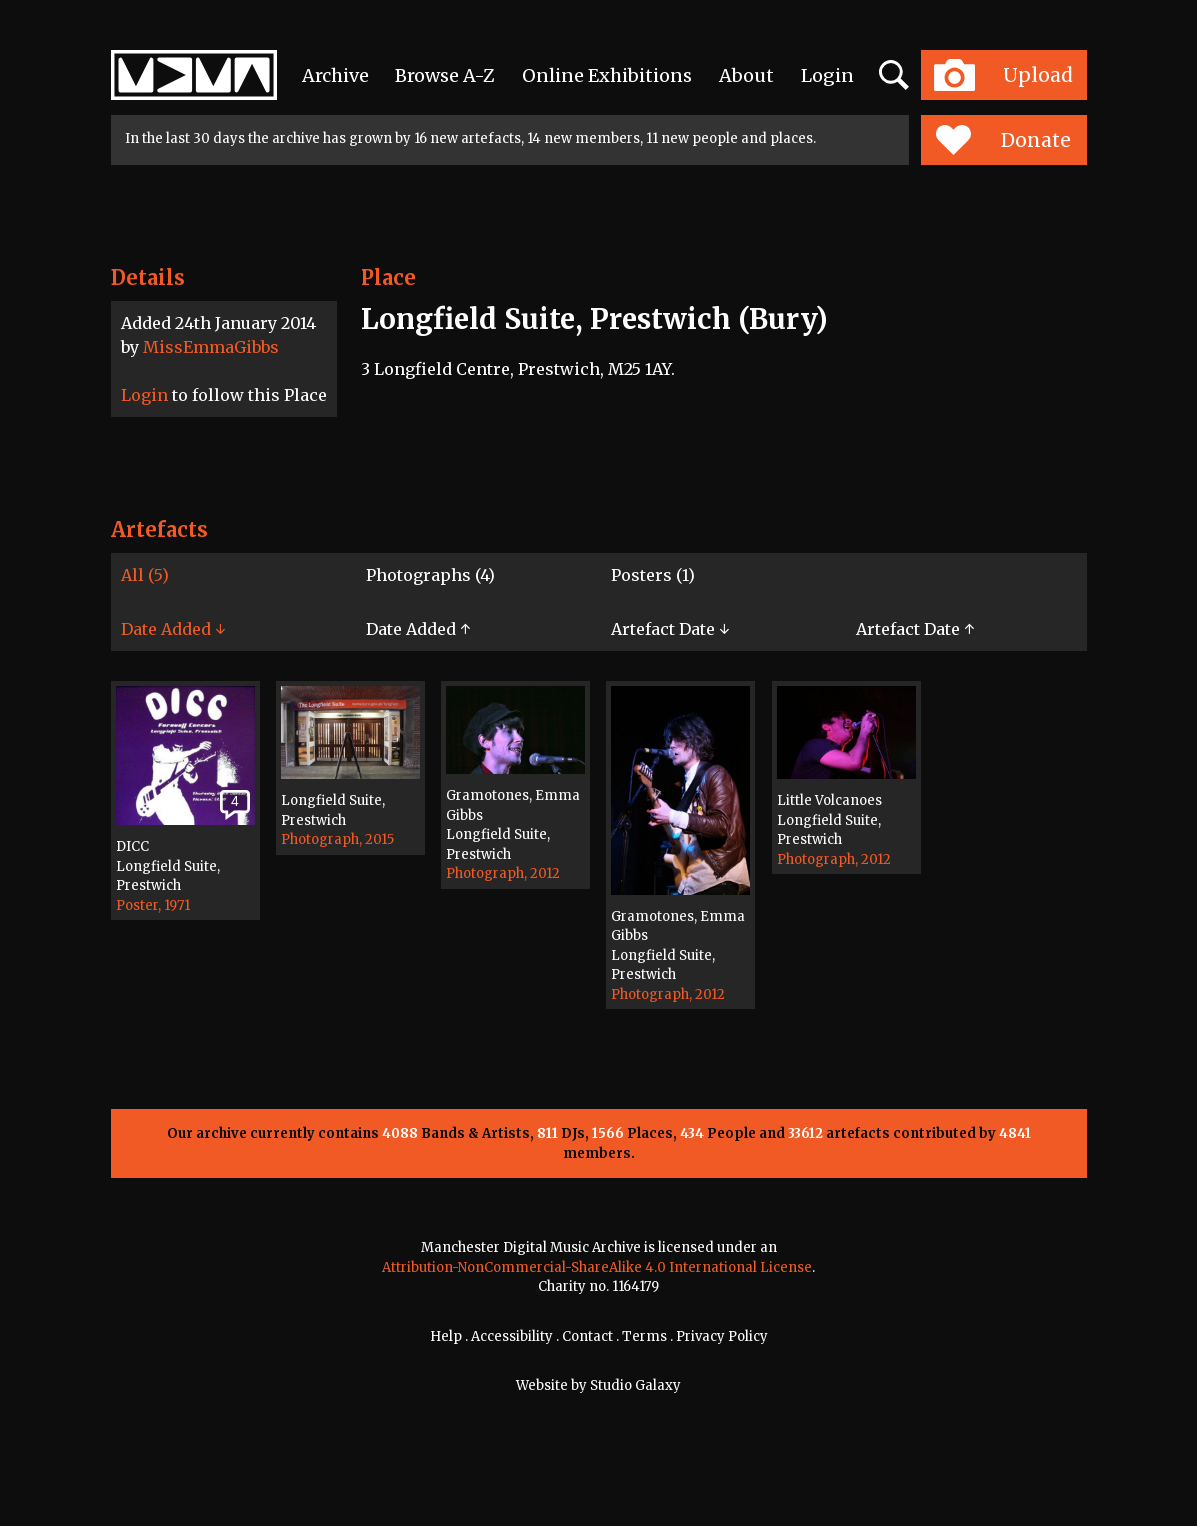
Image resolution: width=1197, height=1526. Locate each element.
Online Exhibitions (607, 75)
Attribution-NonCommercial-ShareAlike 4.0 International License (597, 1267)
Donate (1003, 140)
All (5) (145, 575)
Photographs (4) (430, 575)
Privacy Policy (722, 1336)
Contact (587, 1336)
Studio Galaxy (635, 1385)
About (746, 75)
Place (388, 277)
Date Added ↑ (418, 629)
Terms (644, 1336)
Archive (335, 75)
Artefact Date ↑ (915, 629)
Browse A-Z (445, 75)
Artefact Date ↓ (670, 629)
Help (446, 1336)
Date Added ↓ (173, 629)
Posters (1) (653, 575)
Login (827, 75)
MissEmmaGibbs (211, 347)
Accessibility (512, 1336)
